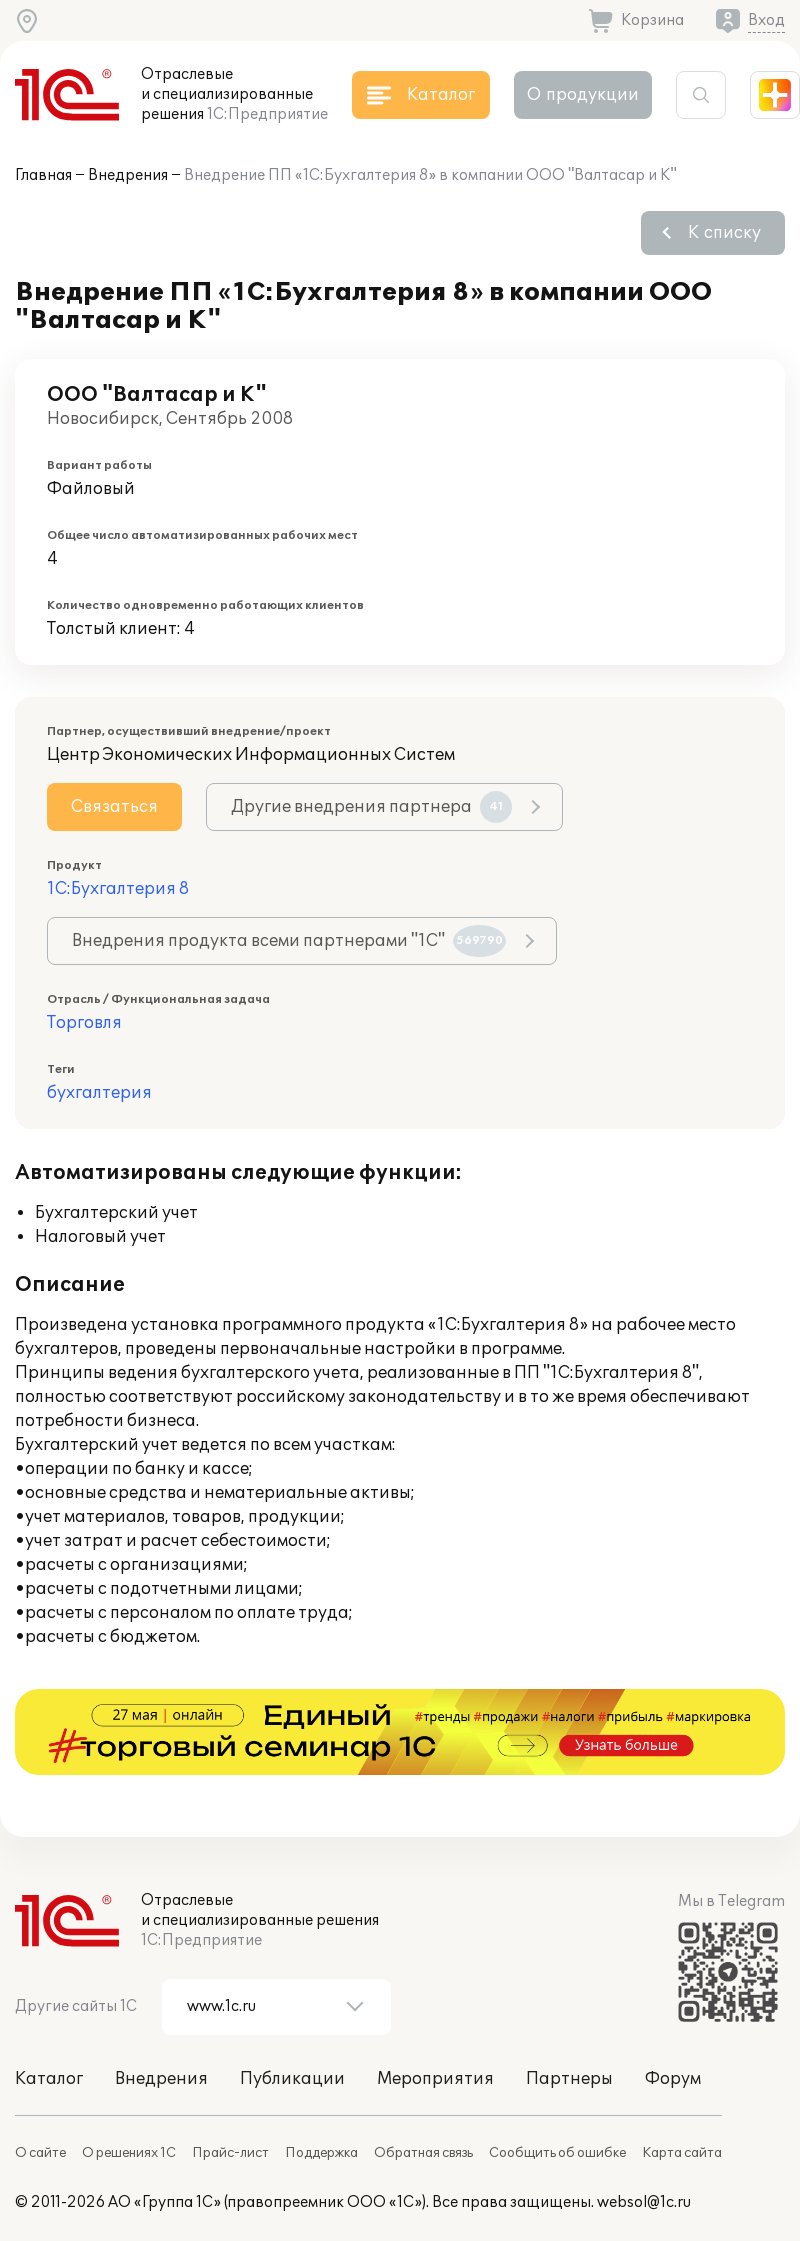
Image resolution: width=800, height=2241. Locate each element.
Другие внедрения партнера (371, 807)
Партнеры (569, 2079)
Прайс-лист (230, 2153)
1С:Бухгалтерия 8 (118, 889)
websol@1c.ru (644, 2202)
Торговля (84, 1023)
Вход (766, 20)
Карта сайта (682, 2153)
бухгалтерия (99, 1093)
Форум (673, 2079)
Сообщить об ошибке (557, 2153)
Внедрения (128, 175)
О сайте (40, 2153)
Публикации (292, 2079)
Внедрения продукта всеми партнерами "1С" (289, 941)
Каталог (49, 2079)
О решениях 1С (129, 2153)
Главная (43, 175)
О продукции (583, 95)
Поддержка (321, 2153)
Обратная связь (423, 2153)
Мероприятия (435, 2079)
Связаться (114, 807)
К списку (724, 233)
